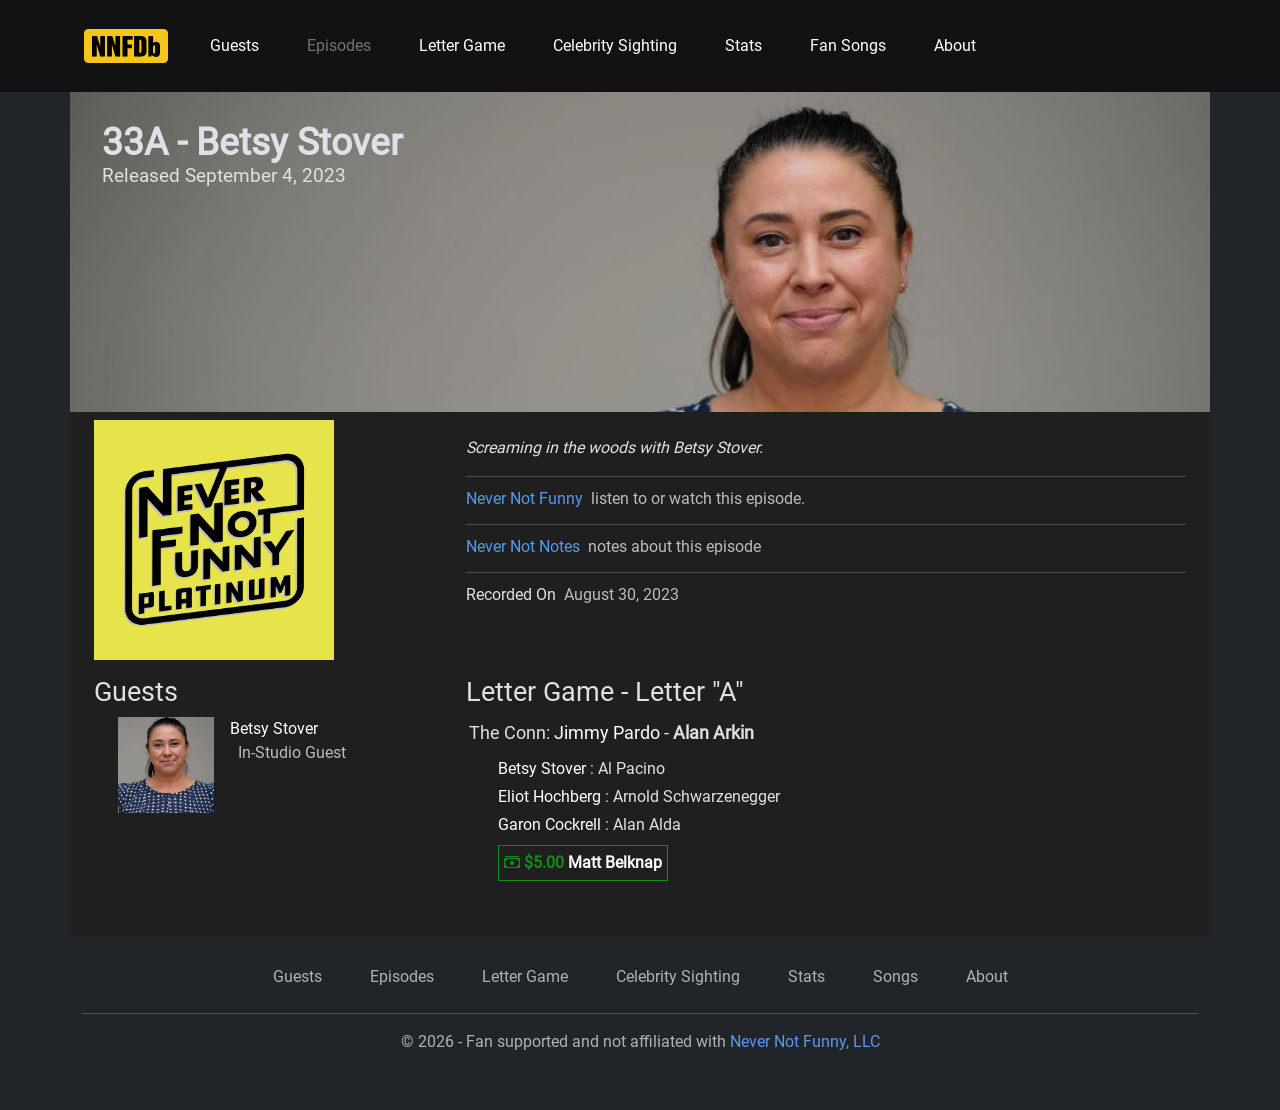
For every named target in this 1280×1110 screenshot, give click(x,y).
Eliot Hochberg (549, 796)
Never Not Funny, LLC (805, 1041)
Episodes (339, 45)
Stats (743, 45)
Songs (895, 976)
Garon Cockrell (549, 824)
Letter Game (462, 45)
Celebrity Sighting (615, 45)
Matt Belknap (615, 862)
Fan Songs (848, 45)
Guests (234, 45)
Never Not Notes (523, 546)
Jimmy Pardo (607, 733)
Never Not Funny (524, 498)
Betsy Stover (274, 728)
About (955, 45)
